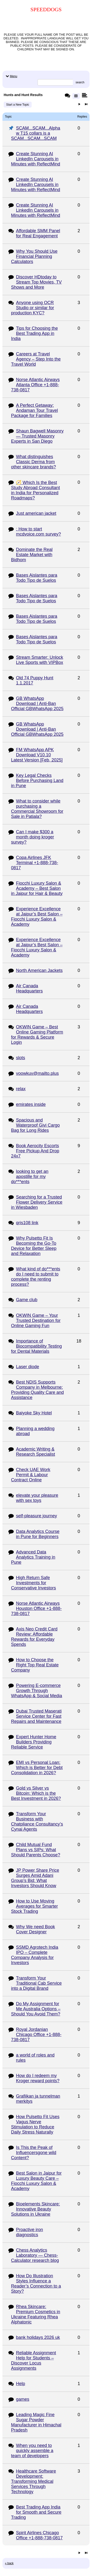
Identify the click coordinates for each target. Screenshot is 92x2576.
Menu (11, 76)
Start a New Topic (17, 104)
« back (9, 2563)
